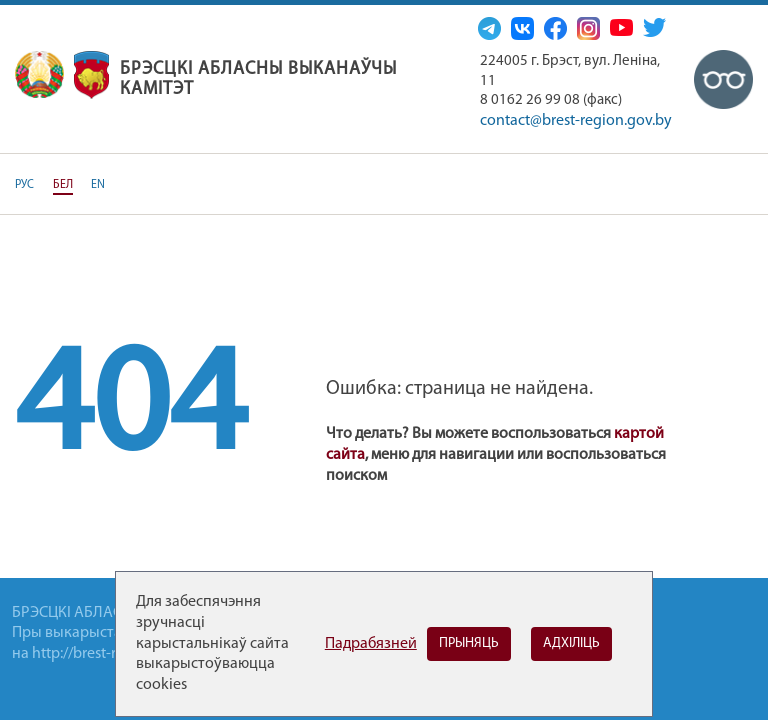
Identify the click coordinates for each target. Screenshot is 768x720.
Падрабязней (371, 644)
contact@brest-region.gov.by (576, 121)
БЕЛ (63, 185)
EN (98, 185)
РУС (24, 185)
